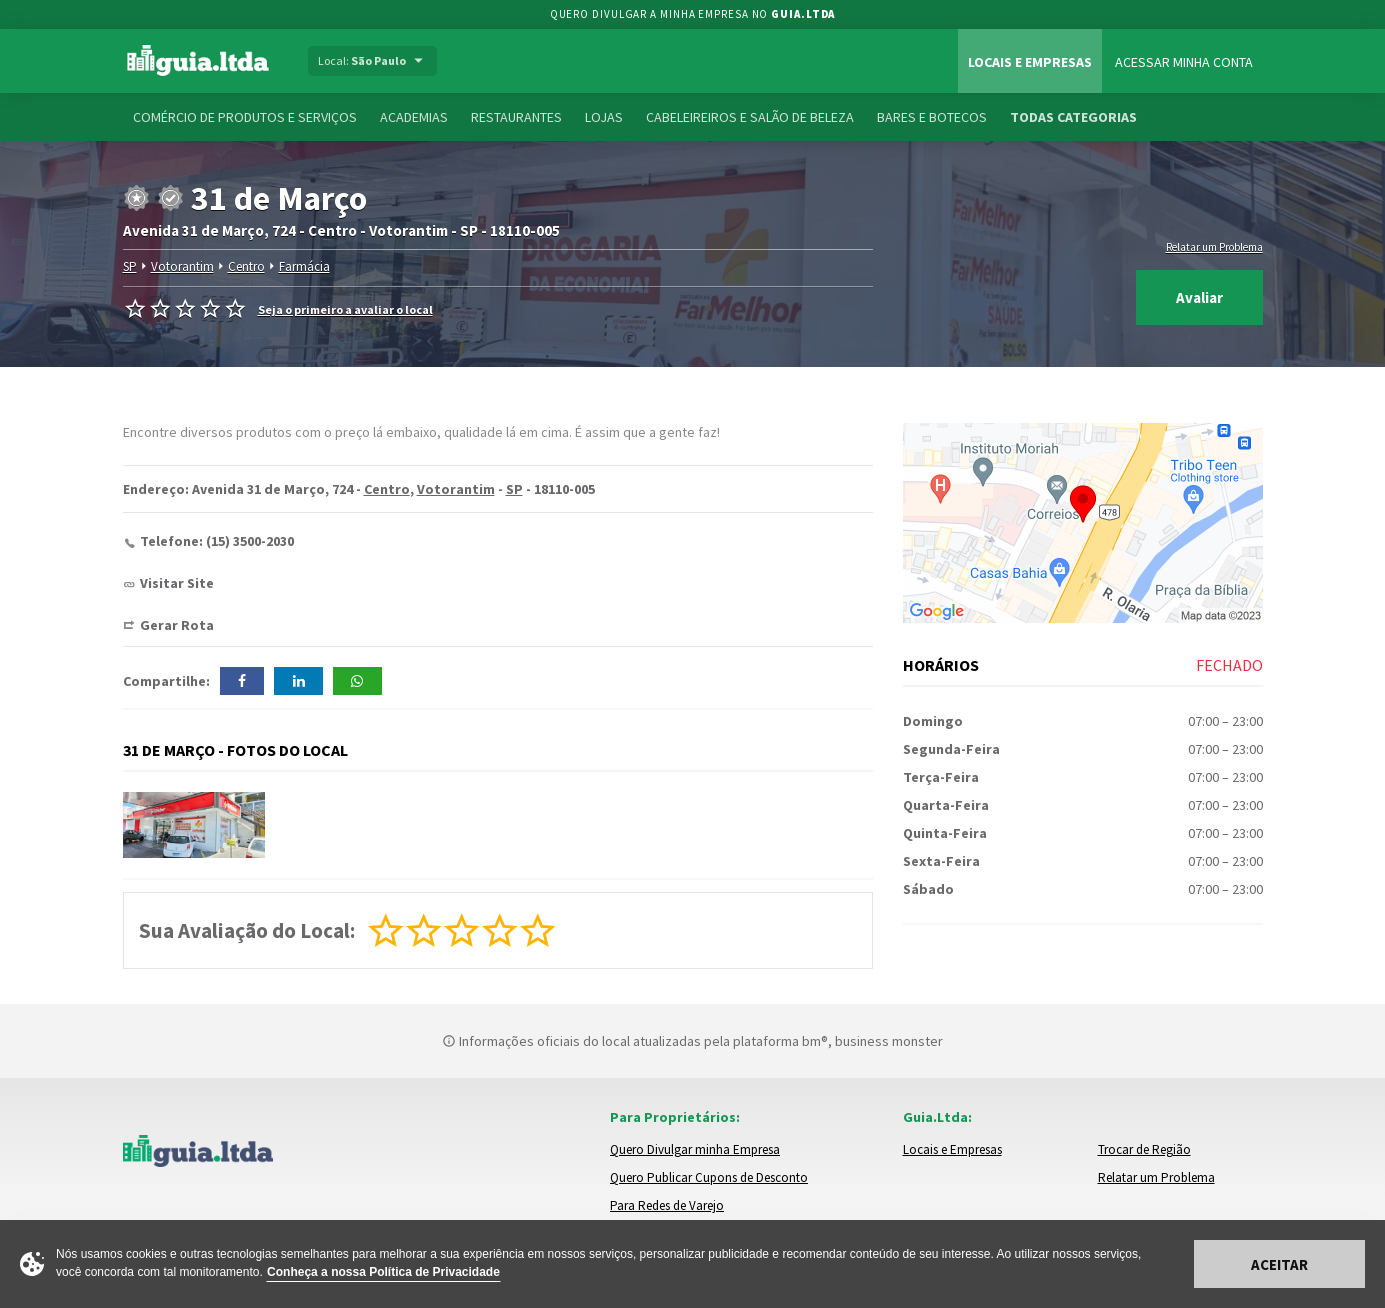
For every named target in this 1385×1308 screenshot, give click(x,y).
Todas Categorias (1073, 117)
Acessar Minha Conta (1184, 62)
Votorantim (182, 266)
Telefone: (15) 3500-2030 (217, 541)
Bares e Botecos (932, 117)
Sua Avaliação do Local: (247, 930)
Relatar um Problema (1214, 247)
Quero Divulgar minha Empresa (695, 1149)
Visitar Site (177, 583)
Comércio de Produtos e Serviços (245, 117)
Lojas (604, 117)
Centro (246, 266)
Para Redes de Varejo (667, 1205)
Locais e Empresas (1030, 62)
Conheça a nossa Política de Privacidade (383, 1272)
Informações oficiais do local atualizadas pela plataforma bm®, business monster (692, 1041)
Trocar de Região (1144, 1149)
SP (130, 266)
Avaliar (1199, 297)
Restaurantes (516, 117)
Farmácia (304, 266)
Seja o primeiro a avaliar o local (345, 309)
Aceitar (1279, 1264)
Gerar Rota (177, 625)
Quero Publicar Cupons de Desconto (709, 1177)
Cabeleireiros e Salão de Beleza (750, 117)
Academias (414, 117)
